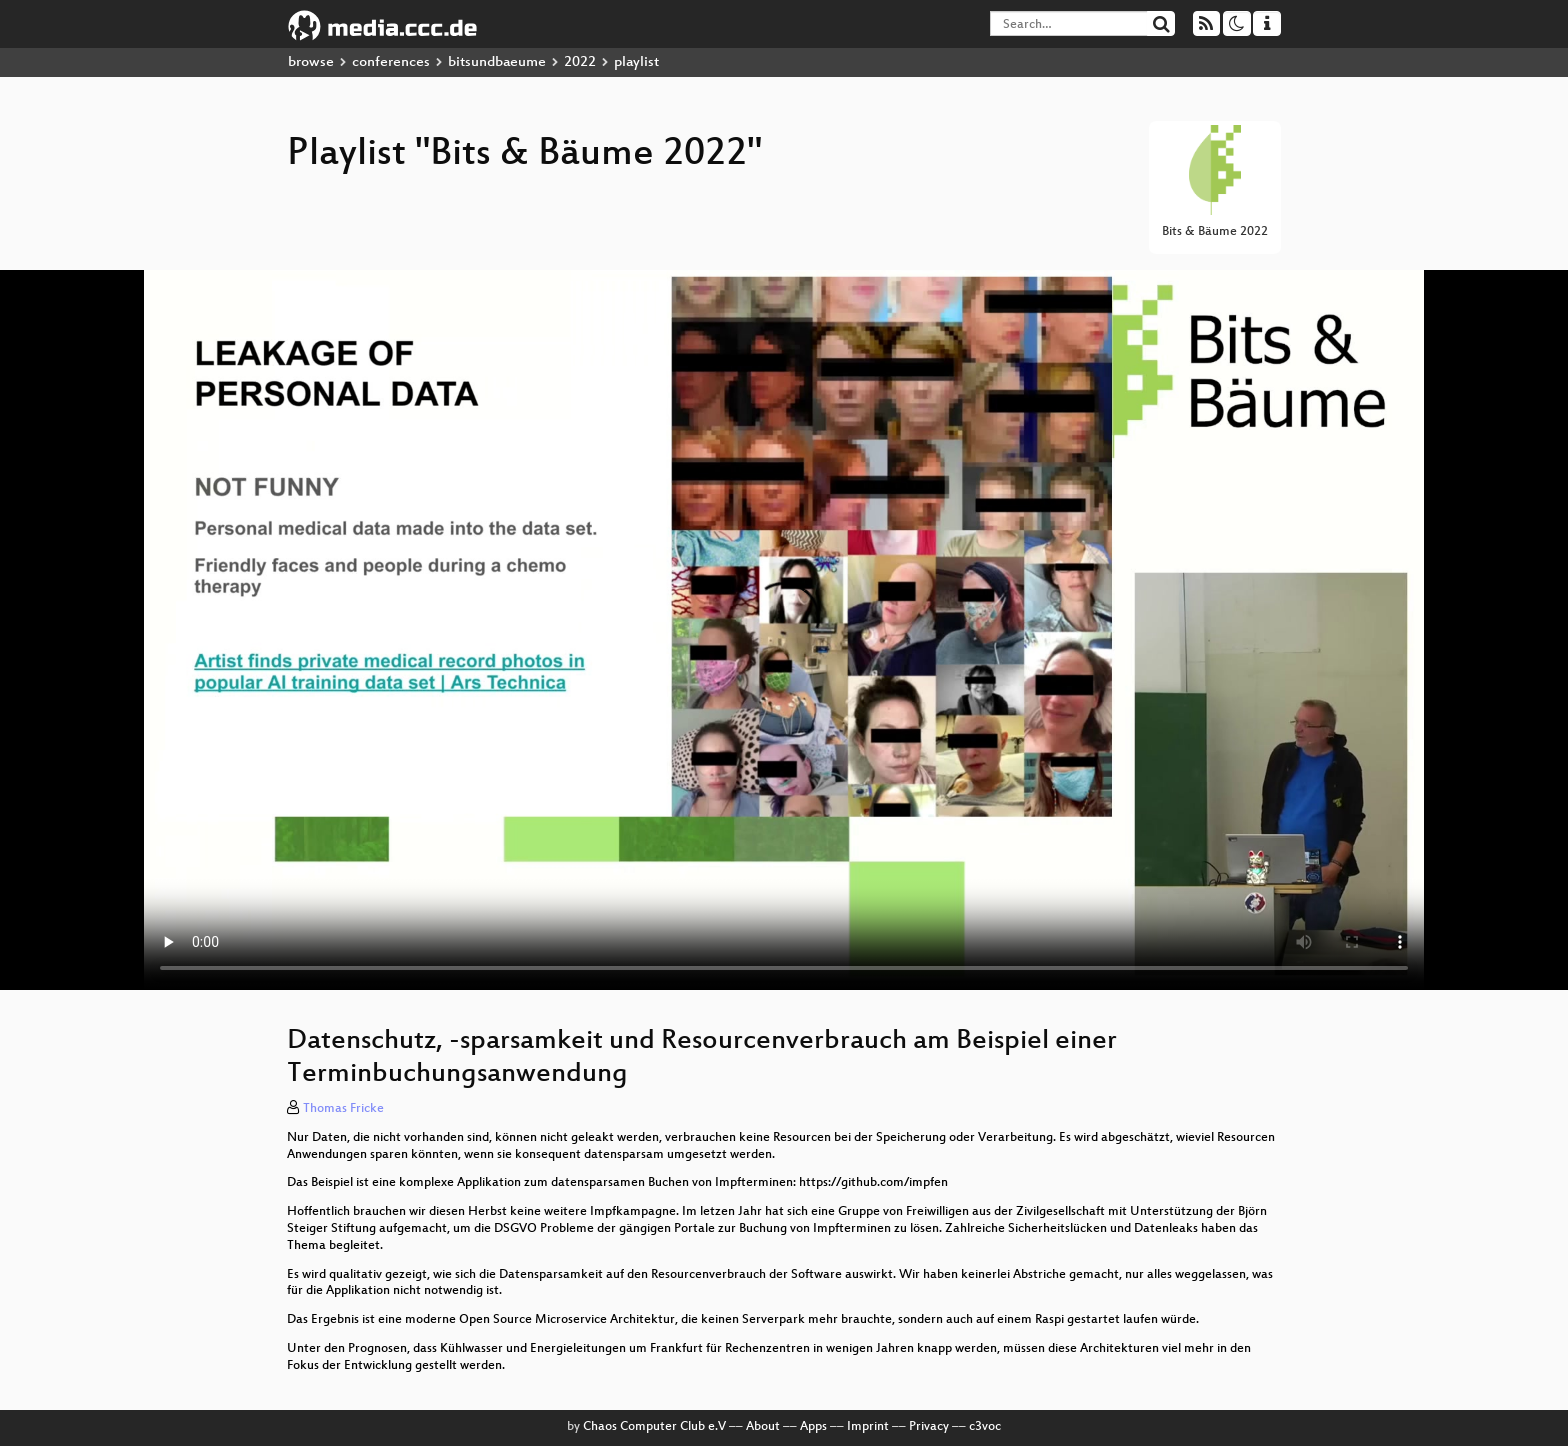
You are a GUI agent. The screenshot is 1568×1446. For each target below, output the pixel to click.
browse (311, 62)
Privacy (929, 1427)
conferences (391, 62)
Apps (813, 1427)
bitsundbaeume (497, 62)
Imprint (868, 1427)
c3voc (985, 1427)
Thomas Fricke (343, 1109)
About (763, 1427)
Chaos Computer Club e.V (654, 1427)
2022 (580, 62)
